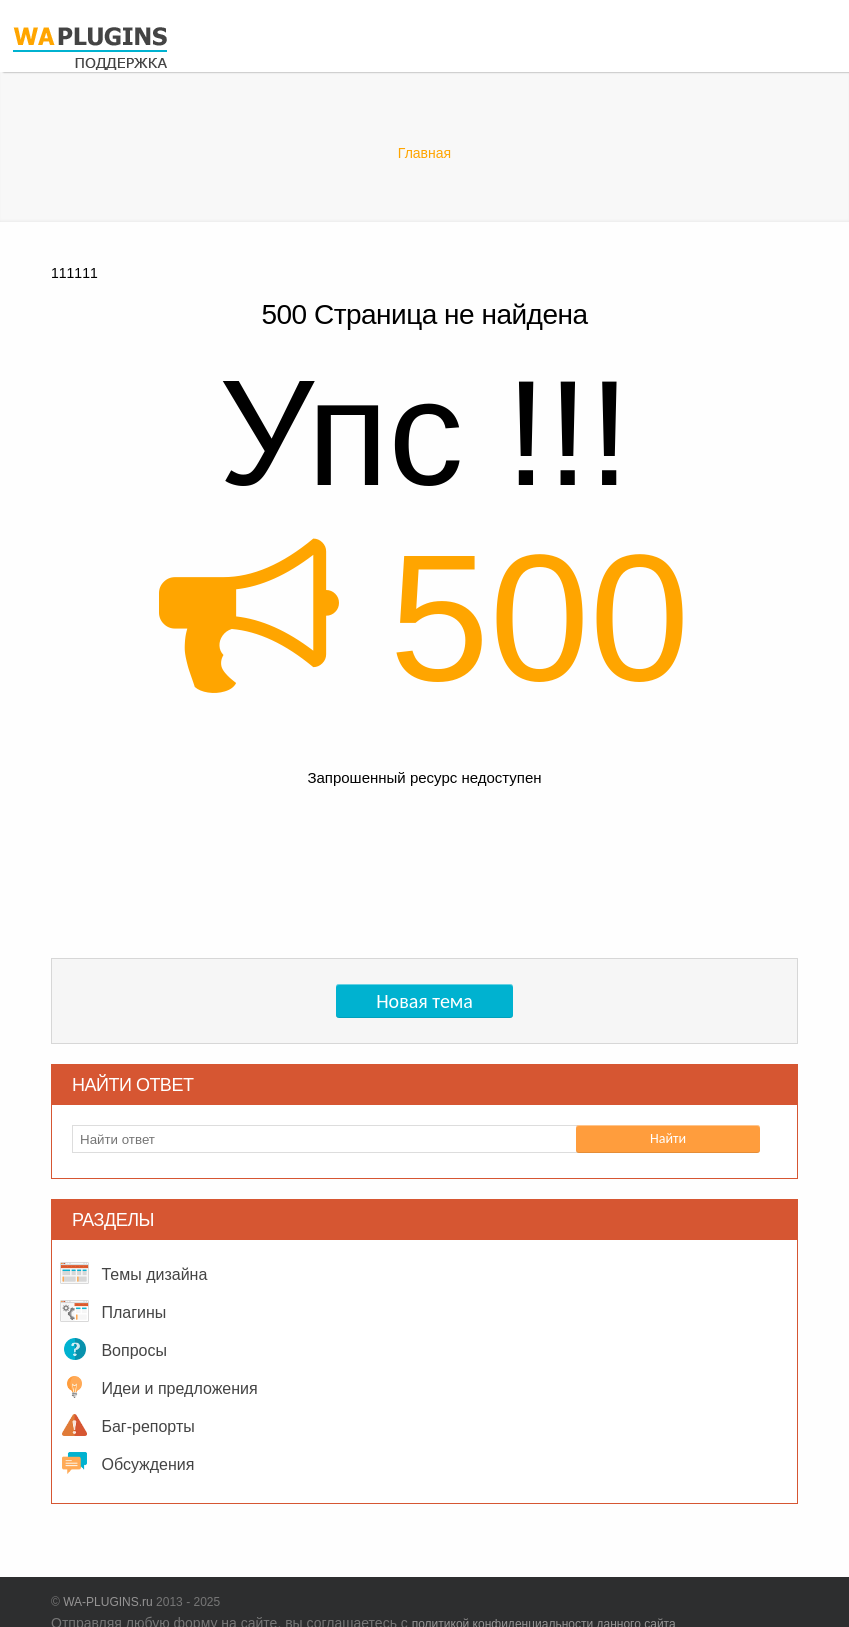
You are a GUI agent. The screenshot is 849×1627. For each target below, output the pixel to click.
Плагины (109, 1311)
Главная (424, 153)
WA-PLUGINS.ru (108, 1602)
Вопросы (109, 1349)
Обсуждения (123, 1463)
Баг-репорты (123, 1425)
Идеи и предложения (155, 1387)
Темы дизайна (129, 1273)
